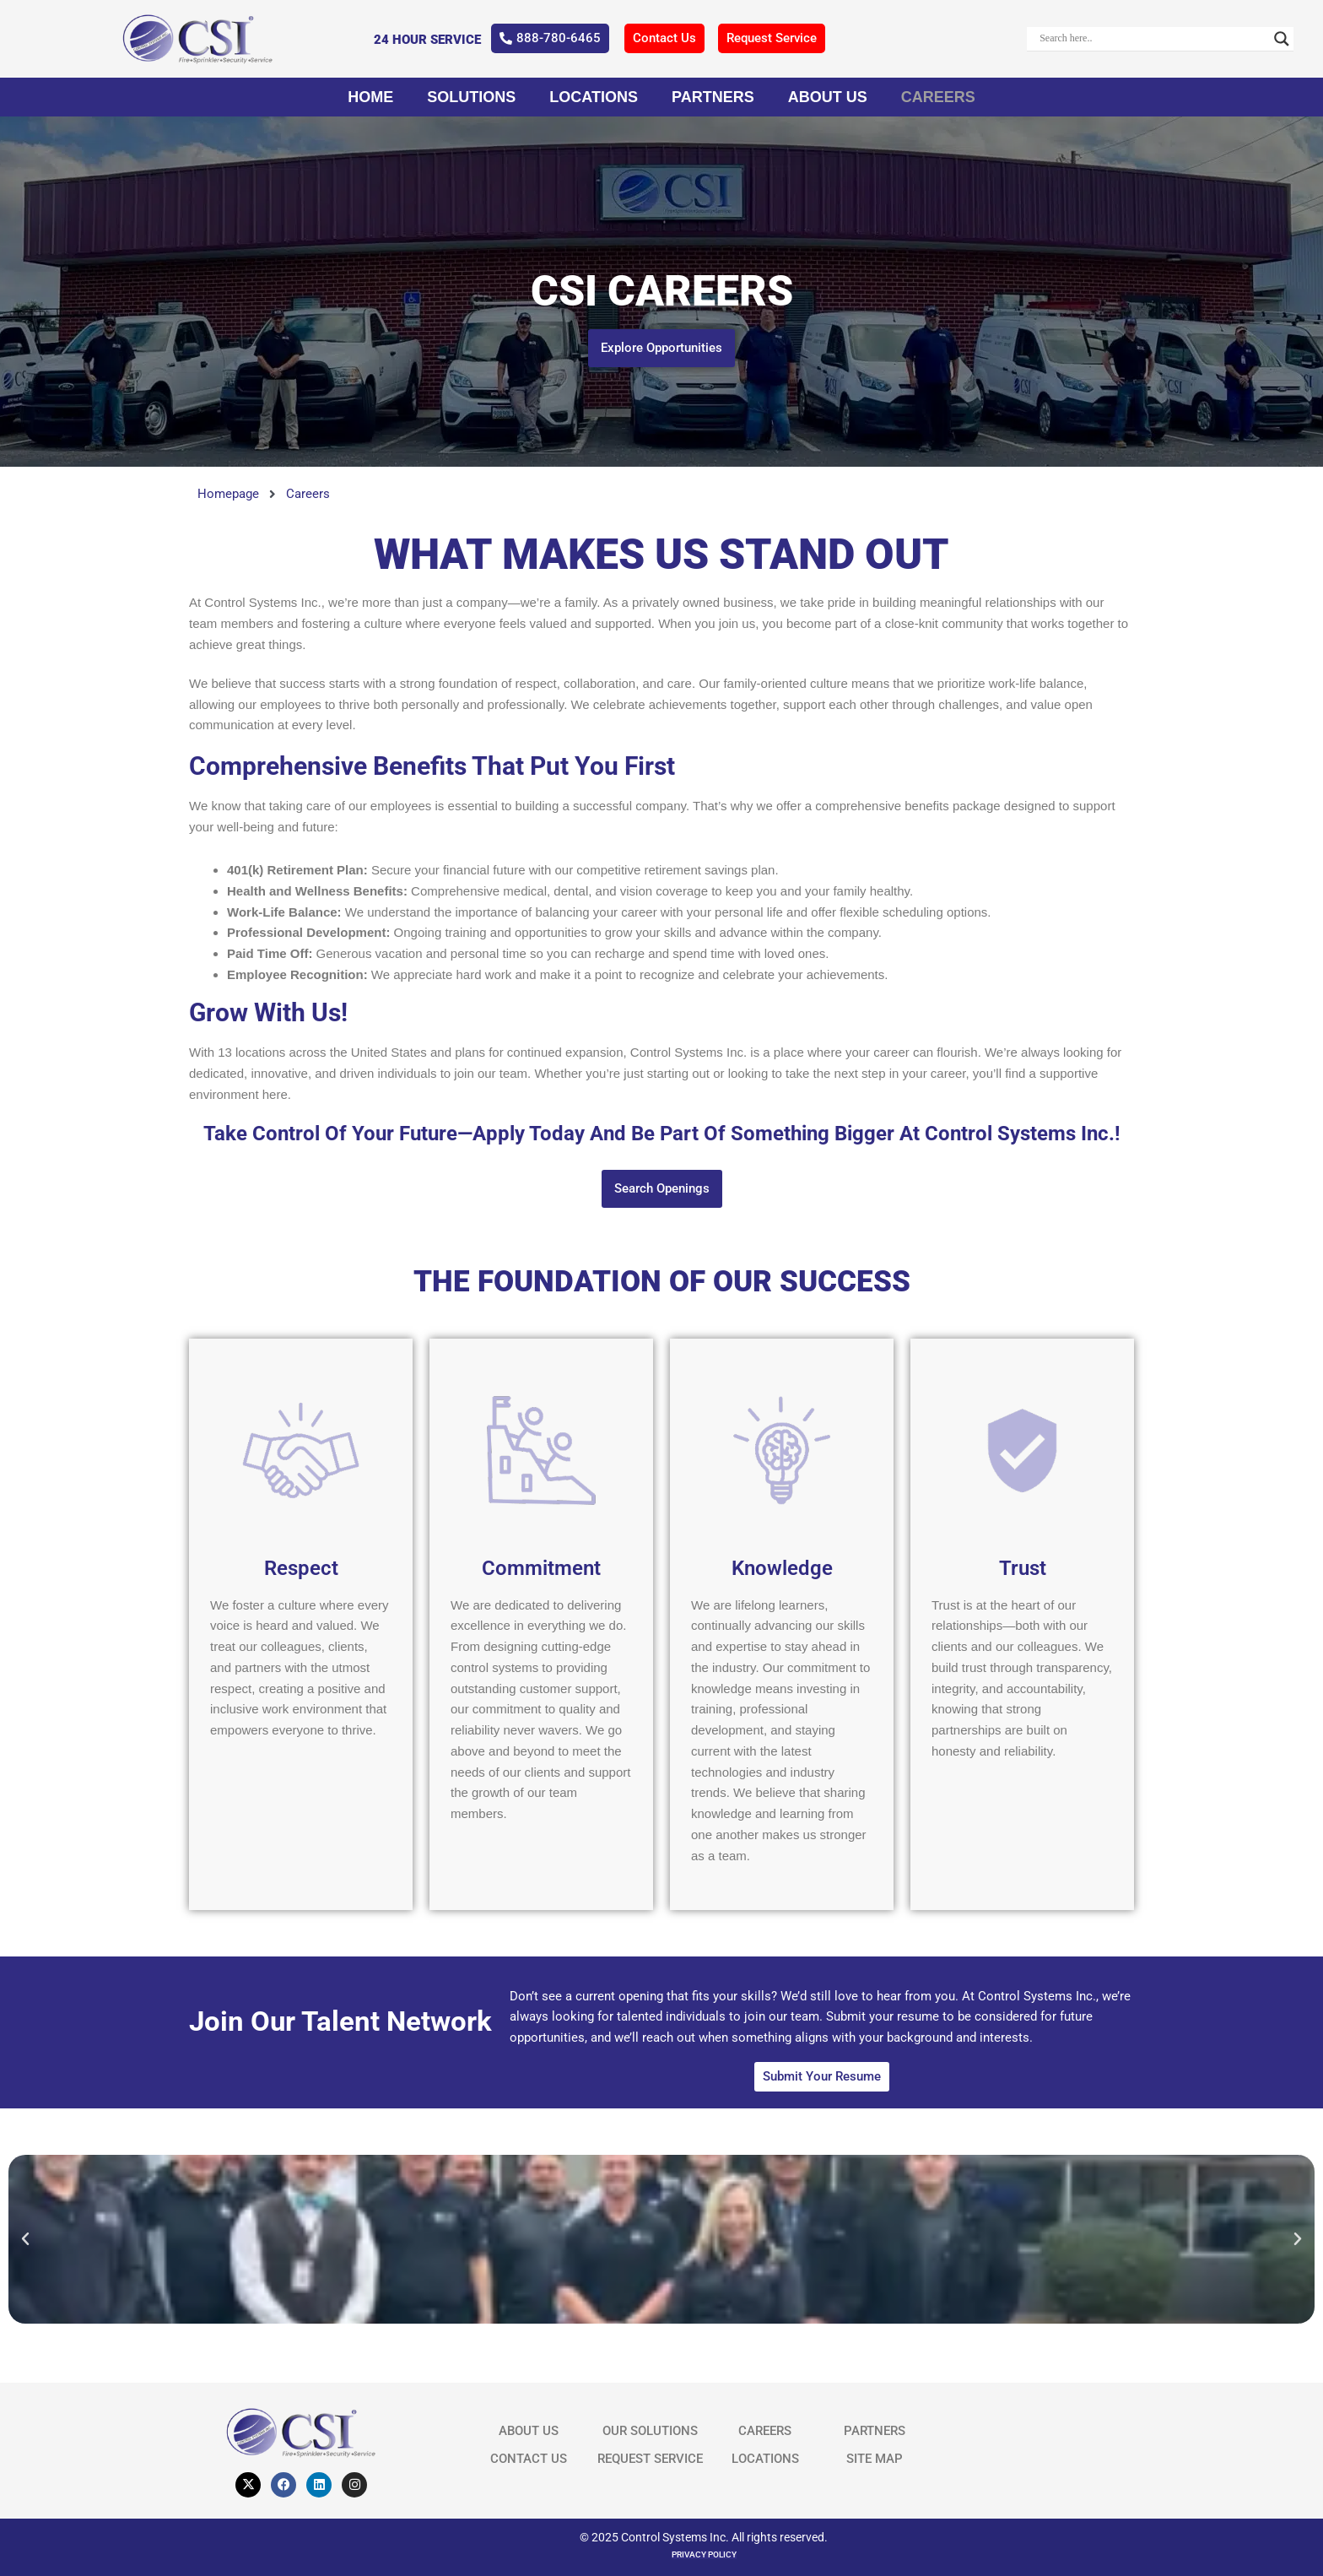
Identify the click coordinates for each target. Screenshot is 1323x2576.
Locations (593, 97)
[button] (25, 2239)
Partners (713, 97)
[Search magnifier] (1281, 39)
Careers (938, 97)
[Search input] (1153, 39)
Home (370, 97)
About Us (827, 97)
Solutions (471, 97)
